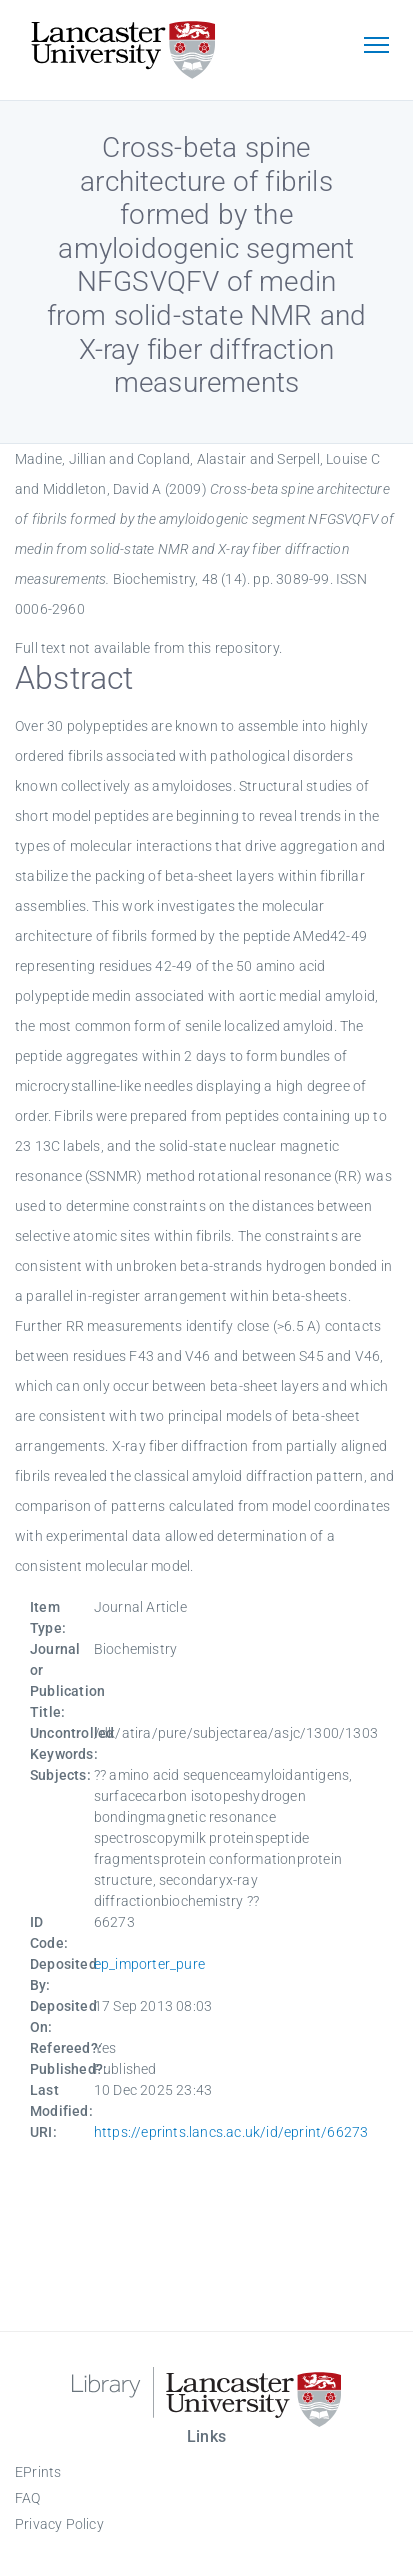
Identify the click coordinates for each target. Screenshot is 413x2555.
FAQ (28, 2498)
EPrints (38, 2472)
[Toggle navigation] (376, 47)
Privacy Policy (59, 2524)
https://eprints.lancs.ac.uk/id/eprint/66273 (231, 2132)
